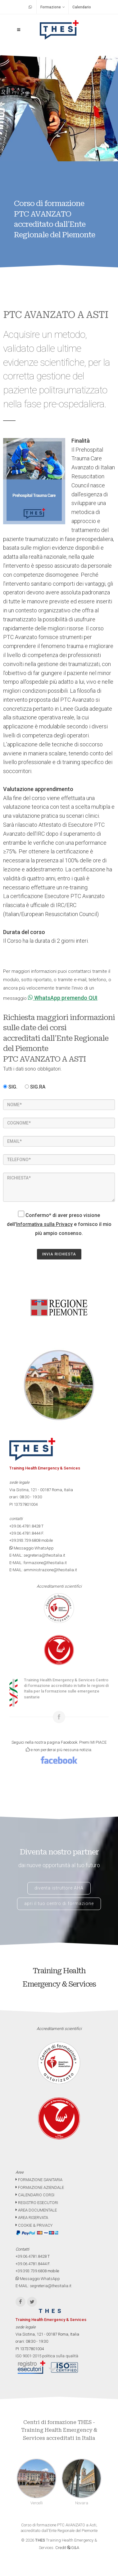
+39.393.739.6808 (24, 1540)
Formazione (52, 7)
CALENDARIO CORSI (35, 2195)
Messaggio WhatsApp (31, 1548)
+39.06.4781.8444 (24, 1533)
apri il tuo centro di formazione (59, 1903)
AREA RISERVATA (32, 2217)
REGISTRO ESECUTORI (37, 2202)
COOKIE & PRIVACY (34, 2225)
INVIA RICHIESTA (59, 1254)
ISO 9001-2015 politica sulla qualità (47, 2356)
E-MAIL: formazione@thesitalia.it (38, 1562)
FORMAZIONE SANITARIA (39, 2179)
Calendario (81, 7)
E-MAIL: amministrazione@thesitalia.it (43, 1570)
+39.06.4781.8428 (24, 1526)
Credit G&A (67, 2547)
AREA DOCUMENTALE (36, 2210)
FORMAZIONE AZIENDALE (40, 2187)
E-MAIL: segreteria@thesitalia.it (37, 1555)
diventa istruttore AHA (59, 1887)
